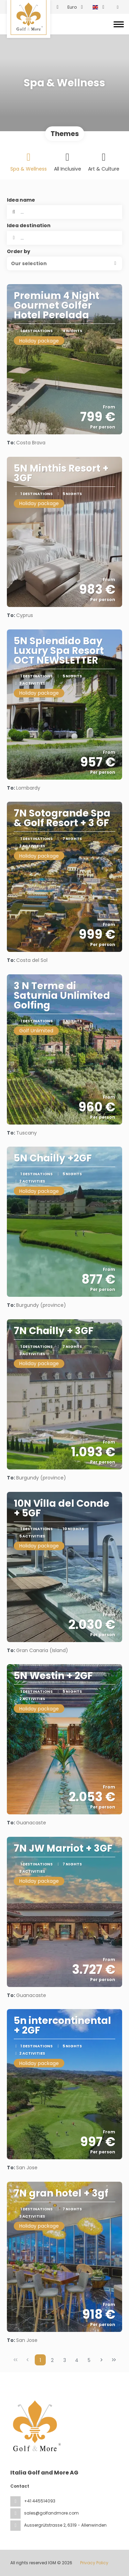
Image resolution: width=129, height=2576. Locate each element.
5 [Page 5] (89, 2360)
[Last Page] (113, 2359)
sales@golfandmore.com (51, 2513)
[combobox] (64, 238)
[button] (64, 263)
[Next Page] (101, 2359)
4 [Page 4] (76, 2360)
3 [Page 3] (64, 2360)
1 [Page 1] (40, 2360)
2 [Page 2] (52, 2360)
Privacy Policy (94, 2563)
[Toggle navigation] (119, 24)
